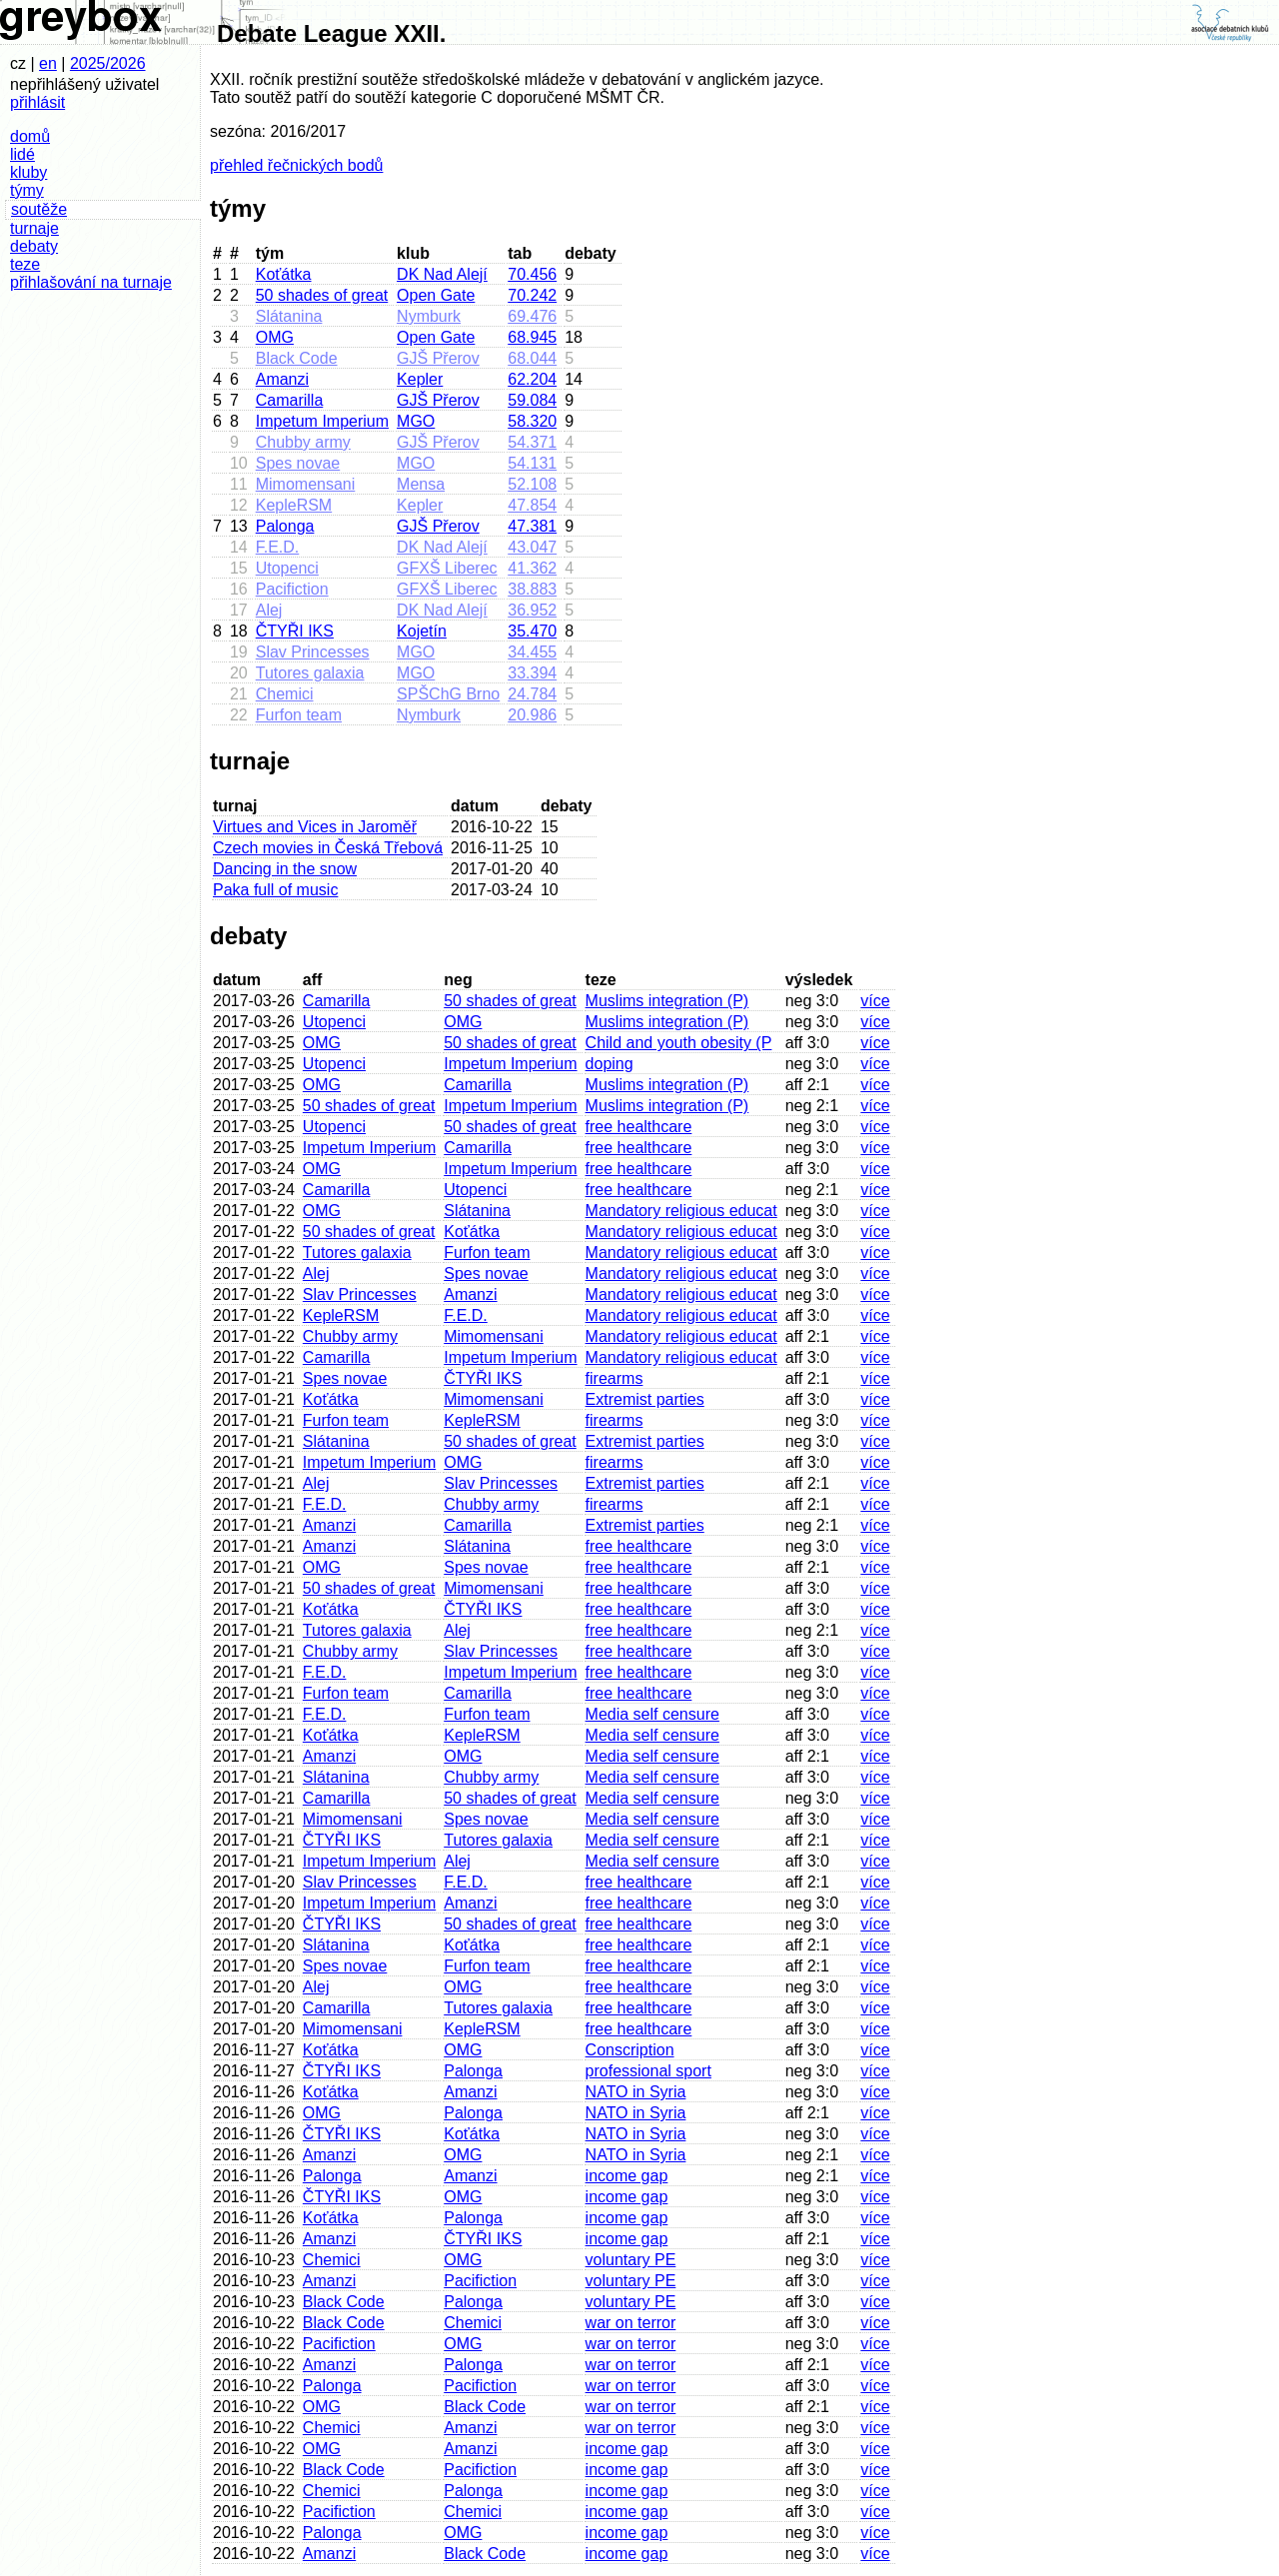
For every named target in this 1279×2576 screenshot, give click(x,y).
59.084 (532, 400)
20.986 (532, 714)
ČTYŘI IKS (295, 631)
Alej (269, 610)
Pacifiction (292, 589)
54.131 (532, 463)
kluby (28, 172)
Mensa (421, 484)
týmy (27, 190)
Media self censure (652, 1714)
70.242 (532, 295)
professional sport (648, 2070)
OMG (275, 337)
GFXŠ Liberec (447, 568)
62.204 (532, 379)
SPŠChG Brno (448, 693)
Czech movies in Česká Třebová (328, 847)
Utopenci (287, 568)
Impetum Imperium (322, 421)
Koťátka (284, 274)
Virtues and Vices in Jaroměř (315, 826)
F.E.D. (278, 547)
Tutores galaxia (310, 672)
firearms (614, 1378)
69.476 (532, 316)
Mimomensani (306, 484)
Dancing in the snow (285, 868)
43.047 (532, 547)
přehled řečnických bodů (296, 165)
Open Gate (436, 295)
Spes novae (298, 463)
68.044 (532, 358)
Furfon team (299, 714)
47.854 (532, 505)
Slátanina (289, 316)
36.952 (532, 610)
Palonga (285, 526)
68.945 (532, 337)
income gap (627, 2175)
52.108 (532, 484)
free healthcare (639, 1126)
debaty (34, 246)
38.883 (532, 589)
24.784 (532, 693)
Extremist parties (645, 1399)
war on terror (631, 2322)
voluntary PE (631, 2259)
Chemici (285, 693)
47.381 (532, 526)
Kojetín (422, 631)
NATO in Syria (636, 2091)
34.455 (532, 652)
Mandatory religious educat (681, 1210)
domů (30, 136)
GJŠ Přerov (438, 358)
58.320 (532, 421)
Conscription (630, 2049)
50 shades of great (322, 295)
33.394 (532, 672)
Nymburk (429, 316)
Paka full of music (275, 889)
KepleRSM (294, 505)
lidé (22, 154)
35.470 (532, 631)
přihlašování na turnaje (91, 282)
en (48, 63)
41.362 (532, 568)
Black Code (297, 358)
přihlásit (37, 102)
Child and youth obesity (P (679, 1042)
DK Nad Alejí (442, 274)
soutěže (39, 209)
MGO (416, 421)
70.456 (532, 274)
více (874, 1000)
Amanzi (282, 379)
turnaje (34, 228)
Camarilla (290, 400)
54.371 (532, 442)
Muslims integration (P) (667, 1000)
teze (25, 264)
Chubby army (303, 442)
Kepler (420, 379)
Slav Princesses (313, 652)
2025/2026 (108, 63)
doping (610, 1063)
